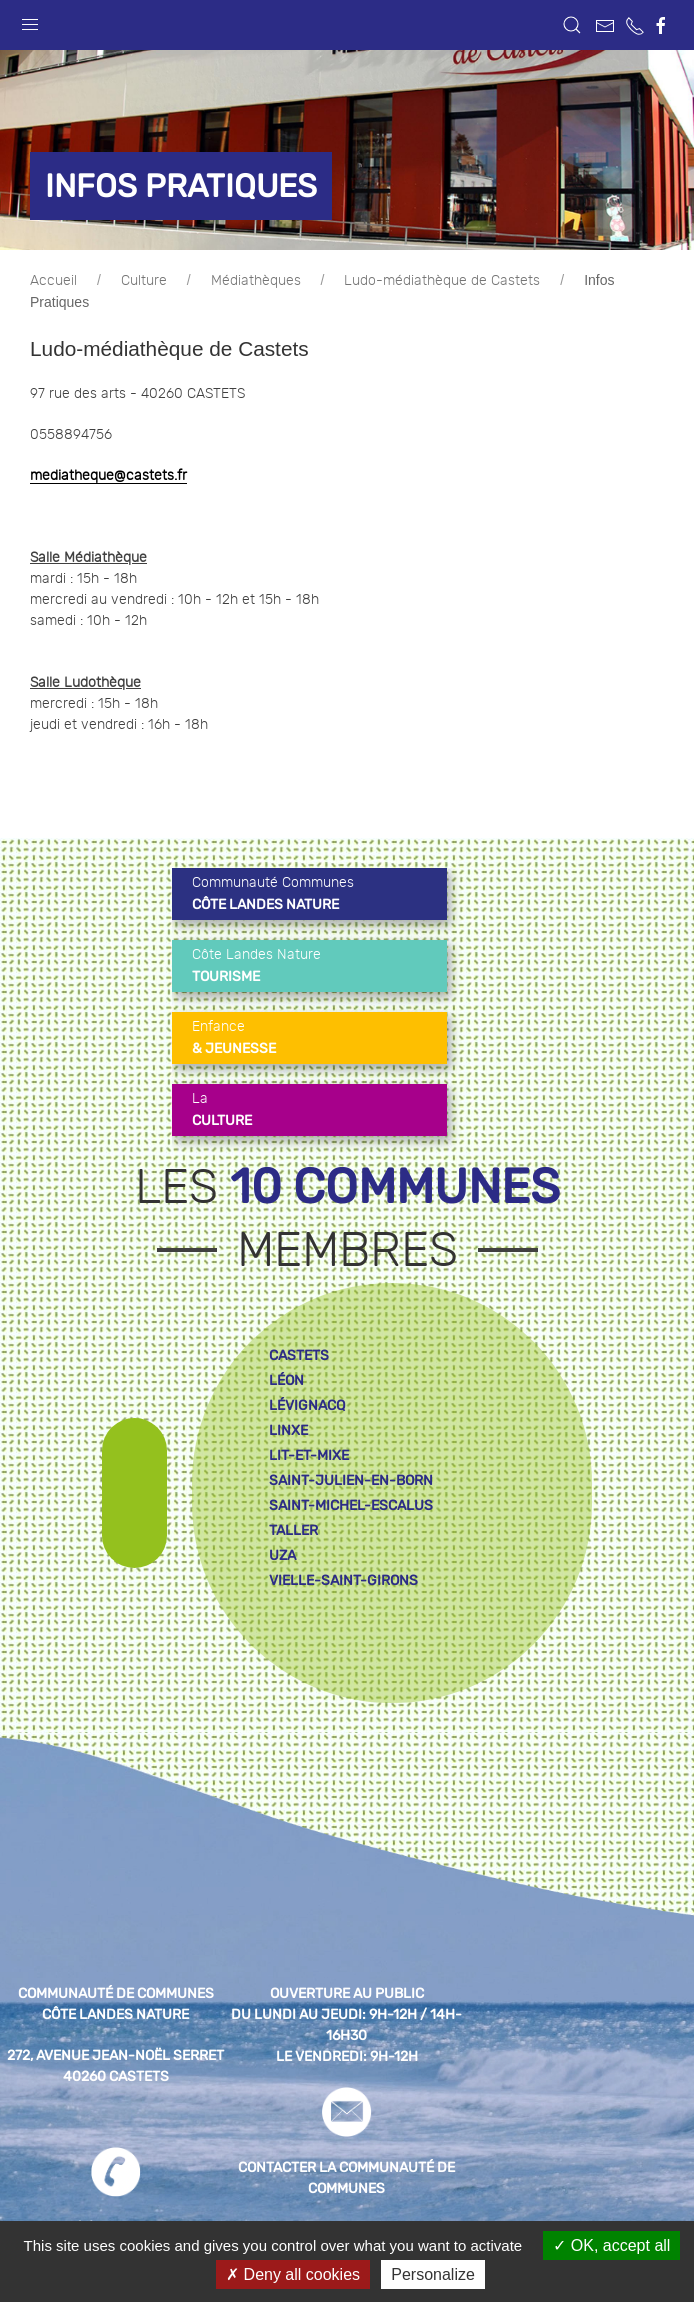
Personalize (433, 2274)
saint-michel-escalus (351, 1505)
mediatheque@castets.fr (108, 476)
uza (282, 1555)
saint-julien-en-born (351, 1480)
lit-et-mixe (309, 1455)
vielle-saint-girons (343, 1580)
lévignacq (307, 1405)
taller (293, 1530)
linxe (288, 1430)
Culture (144, 281)
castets (299, 1355)
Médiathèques (256, 281)
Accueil (53, 281)
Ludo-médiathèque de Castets (442, 281)
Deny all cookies (293, 2274)
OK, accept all (611, 2245)
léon (286, 1380)
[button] (30, 20)
